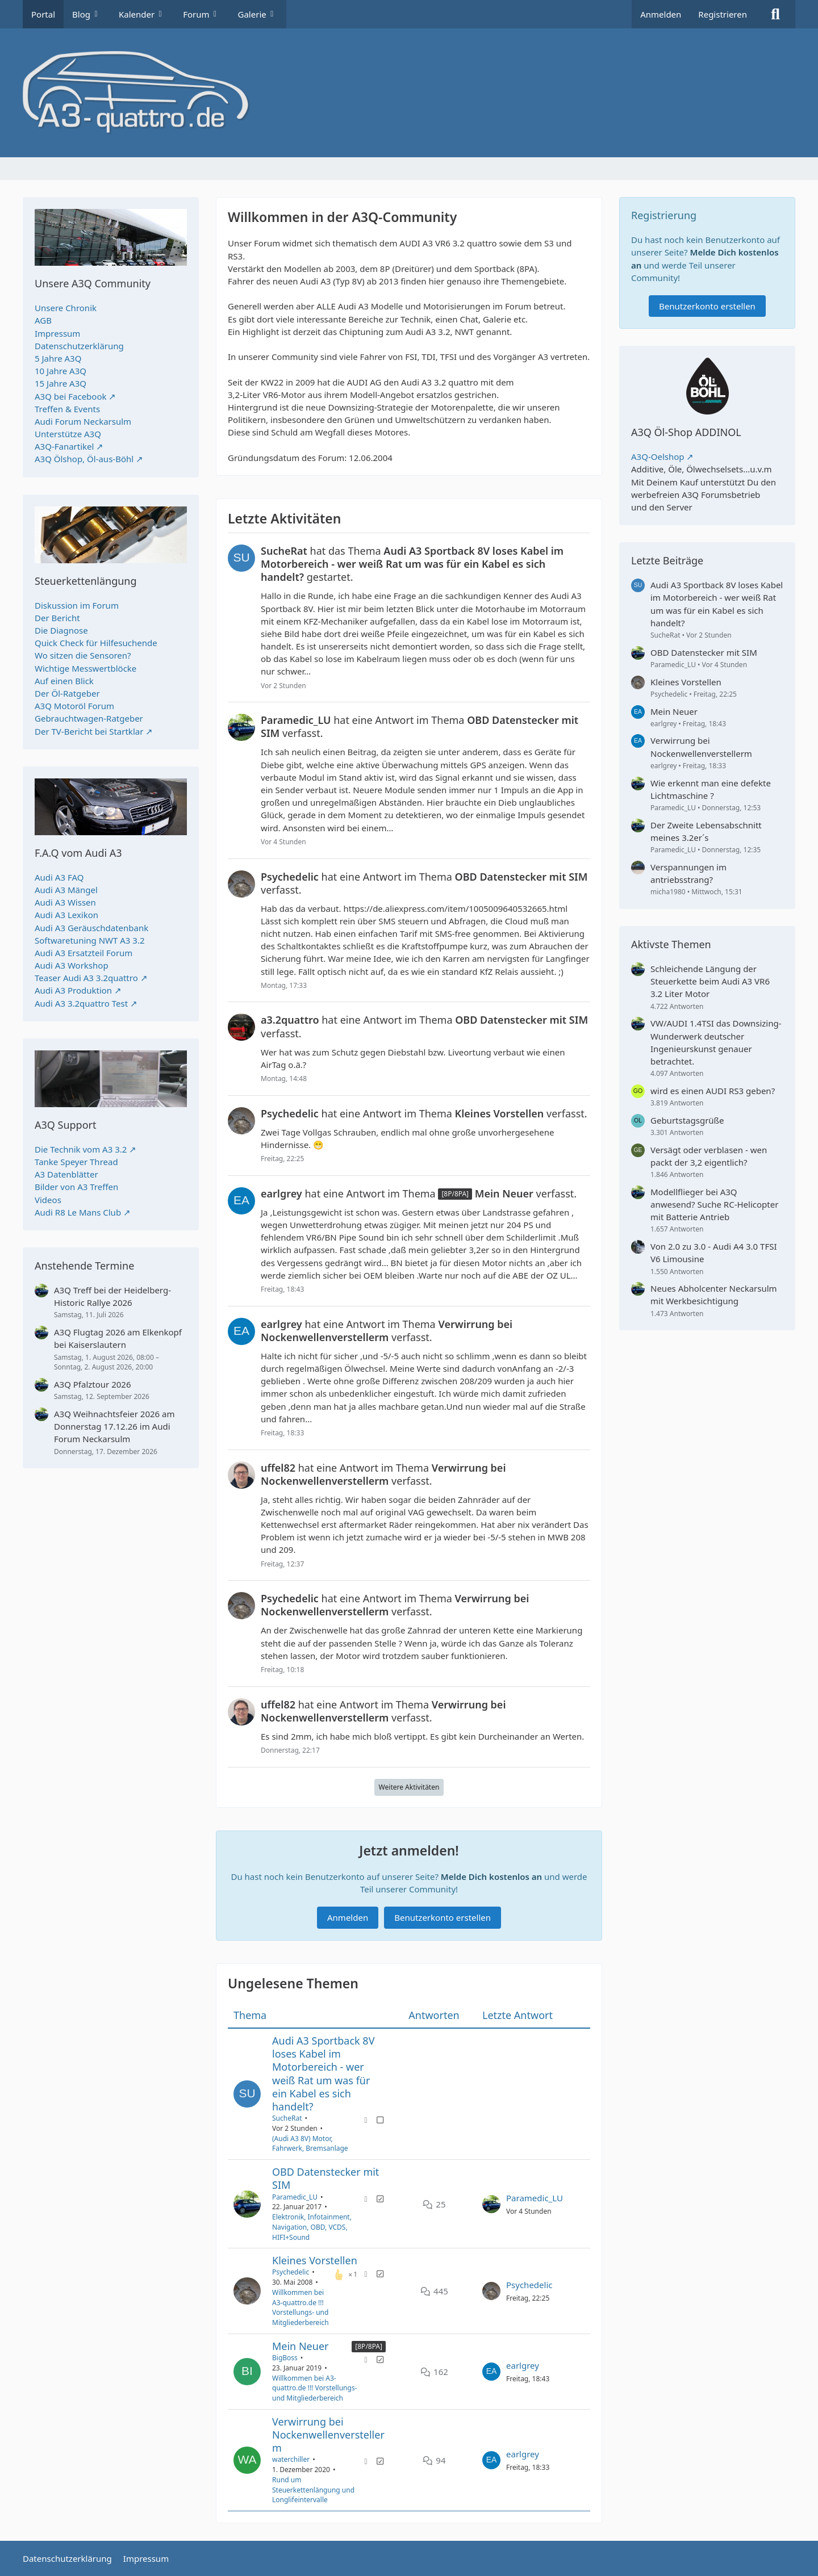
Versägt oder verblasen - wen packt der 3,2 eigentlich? (708, 1156)
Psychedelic (290, 2272)
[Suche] (775, 14)
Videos (48, 1199)
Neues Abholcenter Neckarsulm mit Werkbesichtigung (713, 1294)
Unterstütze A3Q (68, 433)
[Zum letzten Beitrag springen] (491, 2204)
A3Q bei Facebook (70, 396)
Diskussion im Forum (77, 605)
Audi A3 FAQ (59, 877)
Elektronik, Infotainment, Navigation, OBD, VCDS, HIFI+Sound (312, 2227)
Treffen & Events (67, 408)
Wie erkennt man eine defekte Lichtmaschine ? (710, 789)
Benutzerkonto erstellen (442, 1918)
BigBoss (285, 2358)
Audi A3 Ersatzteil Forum (83, 952)
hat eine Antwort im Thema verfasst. (419, 727)
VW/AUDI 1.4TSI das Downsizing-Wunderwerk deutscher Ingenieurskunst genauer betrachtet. (716, 1042)
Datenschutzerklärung (79, 345)
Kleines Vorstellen (314, 2260)
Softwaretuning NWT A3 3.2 (90, 940)
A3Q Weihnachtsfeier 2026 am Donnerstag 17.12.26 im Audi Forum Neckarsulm (114, 1426)
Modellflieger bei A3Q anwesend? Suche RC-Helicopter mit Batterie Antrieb (714, 1204)
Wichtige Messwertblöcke (85, 668)
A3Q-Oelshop (658, 456)
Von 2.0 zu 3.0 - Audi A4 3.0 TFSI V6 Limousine (713, 1252)
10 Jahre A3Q (60, 370)
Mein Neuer (300, 2346)
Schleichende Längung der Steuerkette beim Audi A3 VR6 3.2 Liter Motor (710, 981)
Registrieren (722, 14)
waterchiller (291, 2460)
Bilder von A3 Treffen (76, 1186)
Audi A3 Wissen (65, 902)
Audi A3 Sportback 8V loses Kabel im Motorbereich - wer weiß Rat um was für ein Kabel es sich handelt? (323, 2073)
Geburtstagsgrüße (687, 1120)
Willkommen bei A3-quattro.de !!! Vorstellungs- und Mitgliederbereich (300, 2307)
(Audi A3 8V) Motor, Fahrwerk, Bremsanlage (310, 2144)
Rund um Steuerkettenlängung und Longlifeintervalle (313, 2490)
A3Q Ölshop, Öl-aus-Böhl (84, 458)
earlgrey (522, 2365)
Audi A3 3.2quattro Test (81, 1003)
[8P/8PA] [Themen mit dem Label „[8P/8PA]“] (368, 2346)
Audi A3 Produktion (73, 990)
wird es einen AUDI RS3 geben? (712, 1090)
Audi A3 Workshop (71, 965)
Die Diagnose (61, 630)
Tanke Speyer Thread (76, 1161)
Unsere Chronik (66, 307)
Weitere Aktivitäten (409, 1787)
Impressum (57, 333)
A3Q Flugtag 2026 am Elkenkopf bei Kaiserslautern (118, 1338)
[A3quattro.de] (409, 92)
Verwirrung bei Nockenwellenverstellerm (328, 2434)
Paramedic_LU (295, 2197)
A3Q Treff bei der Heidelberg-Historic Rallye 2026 (112, 1296)
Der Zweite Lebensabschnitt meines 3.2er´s (706, 831)
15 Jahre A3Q (60, 383)
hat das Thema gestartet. (412, 564)
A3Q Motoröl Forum (74, 705)
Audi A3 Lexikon (66, 914)
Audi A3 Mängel (66, 889)
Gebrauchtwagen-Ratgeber (89, 718)
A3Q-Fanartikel (64, 446)
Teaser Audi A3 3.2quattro (86, 977)
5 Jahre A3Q (58, 358)
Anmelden (660, 14)
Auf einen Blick (64, 680)
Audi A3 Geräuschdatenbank (91, 927)
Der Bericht (57, 617)
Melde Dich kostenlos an (491, 1876)
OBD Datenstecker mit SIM (325, 2178)
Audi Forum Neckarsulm (83, 421)
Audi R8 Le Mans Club (78, 1212)
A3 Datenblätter (66, 1174)
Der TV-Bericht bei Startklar (89, 731)
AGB (43, 320)
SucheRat (287, 2118)
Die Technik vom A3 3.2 (81, 1149)
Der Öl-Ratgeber (67, 693)
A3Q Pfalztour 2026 (92, 1384)
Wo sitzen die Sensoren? (83, 655)
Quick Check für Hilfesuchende (96, 642)
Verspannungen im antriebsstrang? (688, 873)
